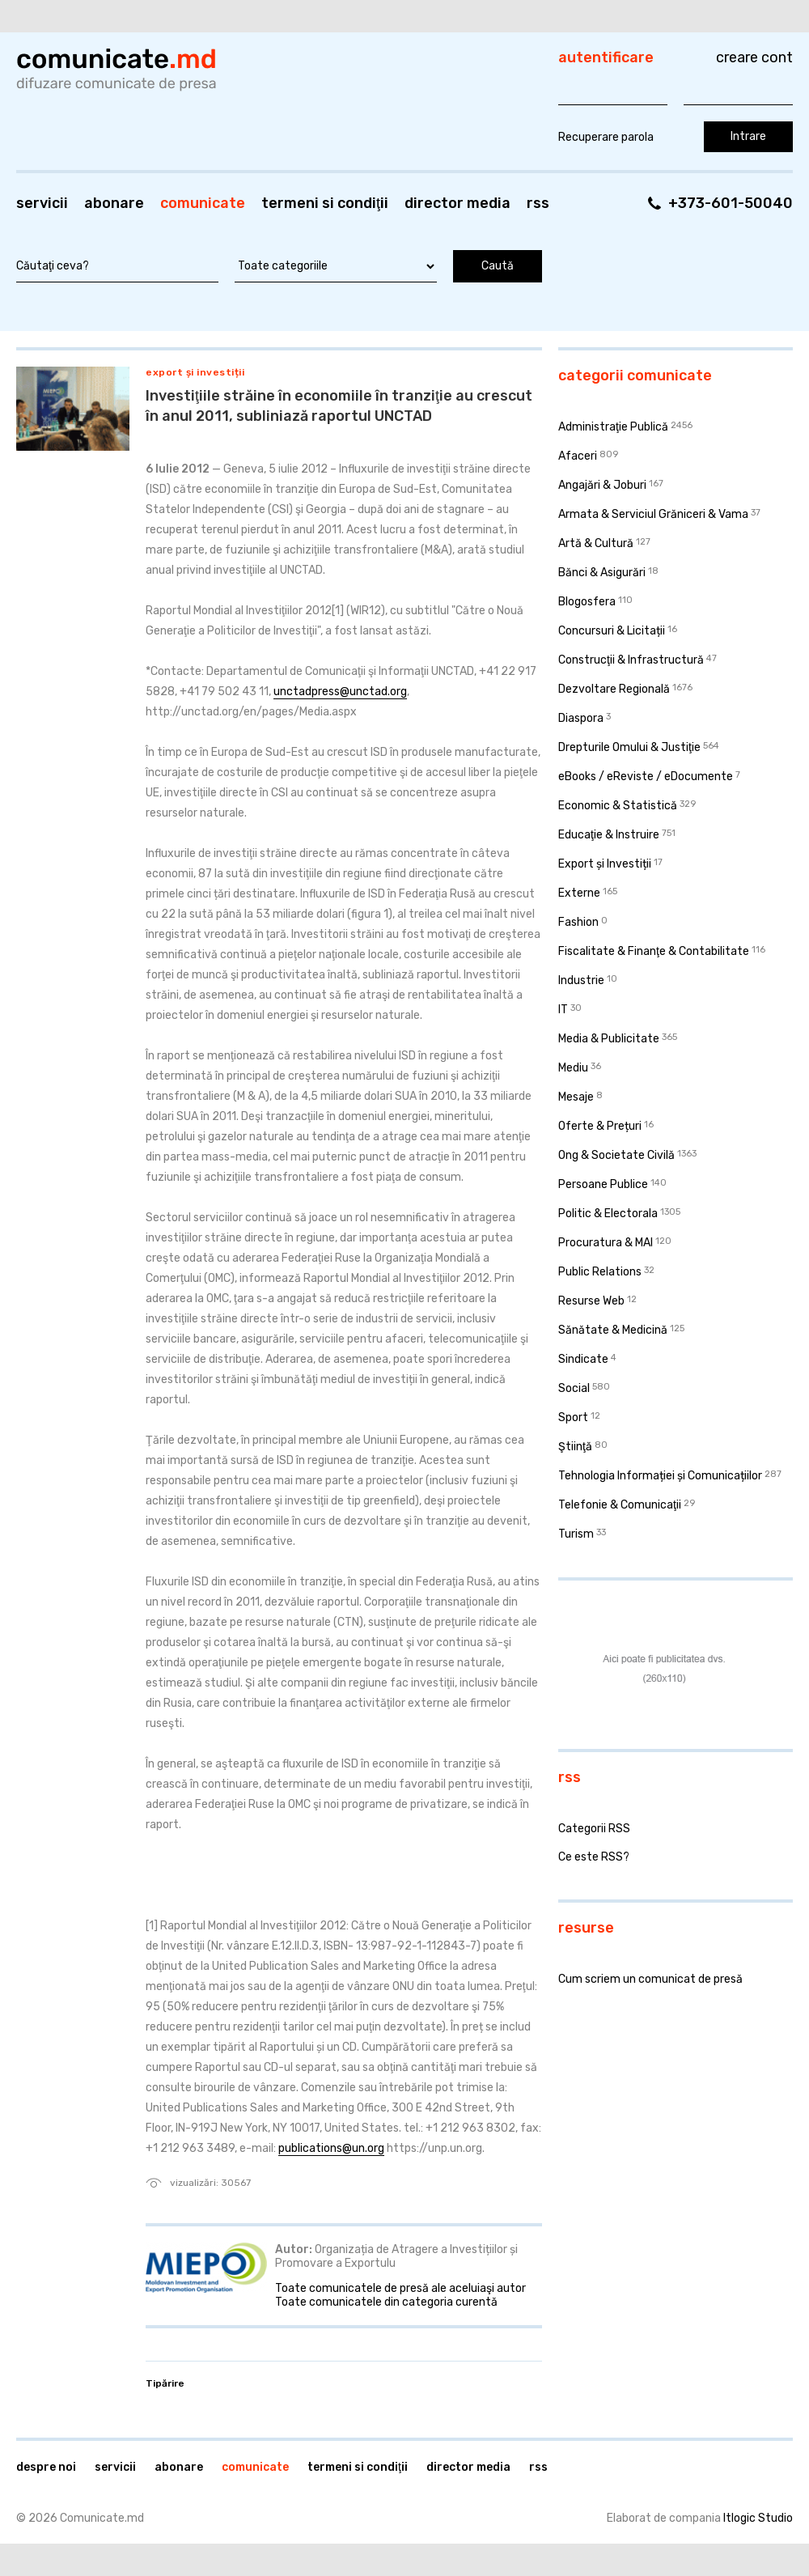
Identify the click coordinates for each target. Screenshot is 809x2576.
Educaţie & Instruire (608, 835)
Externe (579, 893)
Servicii (42, 203)
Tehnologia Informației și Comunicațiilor (660, 1476)
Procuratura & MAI (605, 1243)
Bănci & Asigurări (602, 572)
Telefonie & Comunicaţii (619, 1505)
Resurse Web (591, 1301)
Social (574, 1388)
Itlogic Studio (758, 2518)
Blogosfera (587, 602)
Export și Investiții (195, 372)
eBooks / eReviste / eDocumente (645, 776)
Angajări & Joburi (602, 485)
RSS (538, 203)
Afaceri (577, 456)
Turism (576, 1534)
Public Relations (600, 1272)
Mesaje (576, 1097)
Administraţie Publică (613, 427)
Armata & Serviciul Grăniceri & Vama (653, 514)
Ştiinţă (575, 1447)
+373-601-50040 (730, 203)
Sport (573, 1417)
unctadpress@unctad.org (340, 691)
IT (563, 1009)
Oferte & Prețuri (600, 1126)
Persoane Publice (603, 1184)
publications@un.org (331, 2148)
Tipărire (165, 2383)
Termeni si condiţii (324, 203)
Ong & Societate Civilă (616, 1155)
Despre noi (46, 2467)
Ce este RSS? (593, 1857)
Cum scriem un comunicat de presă (650, 1979)
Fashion (578, 922)
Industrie (581, 980)
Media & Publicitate (608, 1039)
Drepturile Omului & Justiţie (629, 747)
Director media (457, 203)
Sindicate (583, 1359)
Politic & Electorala (608, 1213)
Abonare (114, 203)
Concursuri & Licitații (611, 631)
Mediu (573, 1068)
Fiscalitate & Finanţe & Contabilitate (653, 951)
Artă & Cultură (595, 543)
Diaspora (581, 718)
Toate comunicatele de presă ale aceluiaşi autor (400, 2288)
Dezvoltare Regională (614, 689)
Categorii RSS (594, 1828)
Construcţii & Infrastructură (631, 660)
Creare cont (754, 57)
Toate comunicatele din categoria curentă (386, 2302)
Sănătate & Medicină (612, 1330)
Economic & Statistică (617, 806)
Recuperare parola (606, 137)
